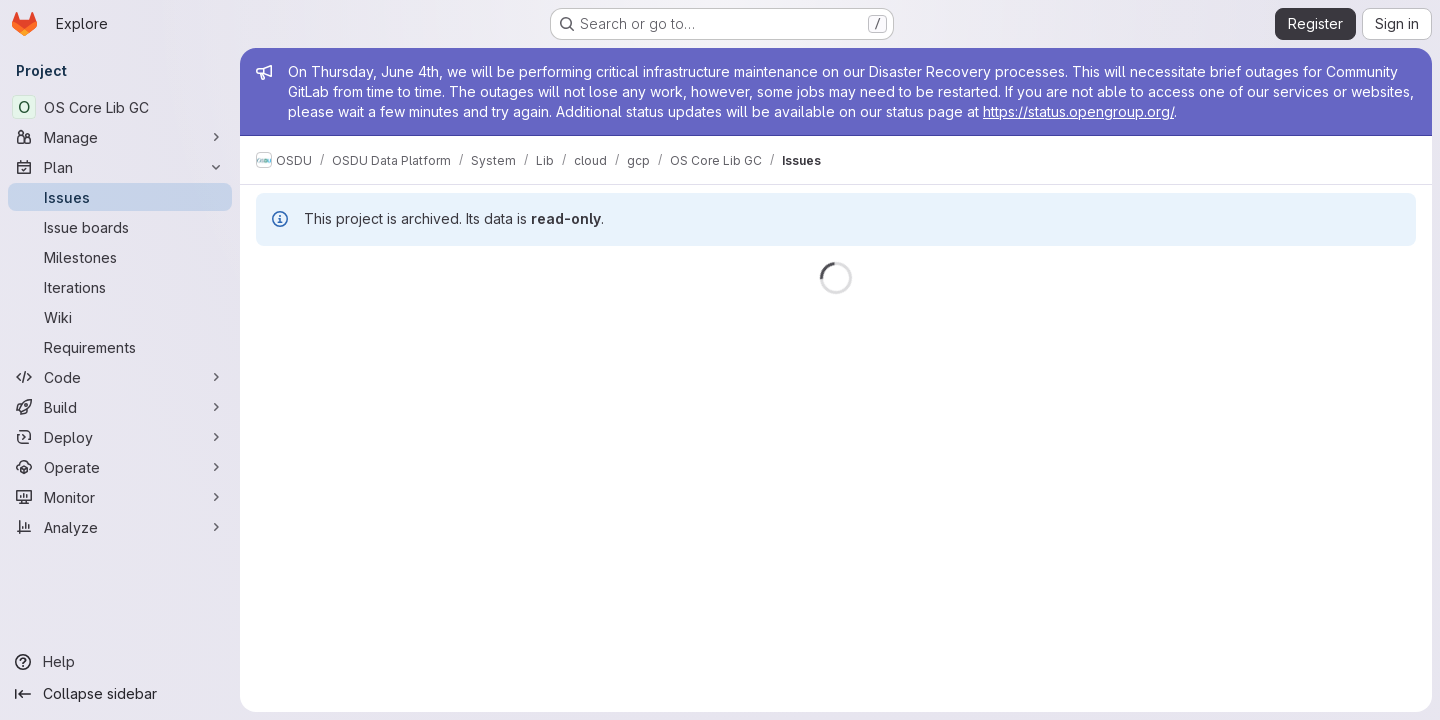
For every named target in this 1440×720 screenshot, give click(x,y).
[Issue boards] (120, 227)
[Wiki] (120, 317)
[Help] (120, 662)
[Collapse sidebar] (120, 694)
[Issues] (120, 197)
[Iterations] (120, 287)
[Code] (120, 377)
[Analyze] (120, 527)
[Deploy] (120, 437)
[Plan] (120, 167)
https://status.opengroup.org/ (1078, 111)
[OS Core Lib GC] (120, 107)
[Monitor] (120, 497)
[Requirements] (120, 347)
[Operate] (120, 467)
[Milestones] (120, 257)
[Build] (120, 407)
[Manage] (120, 137)
